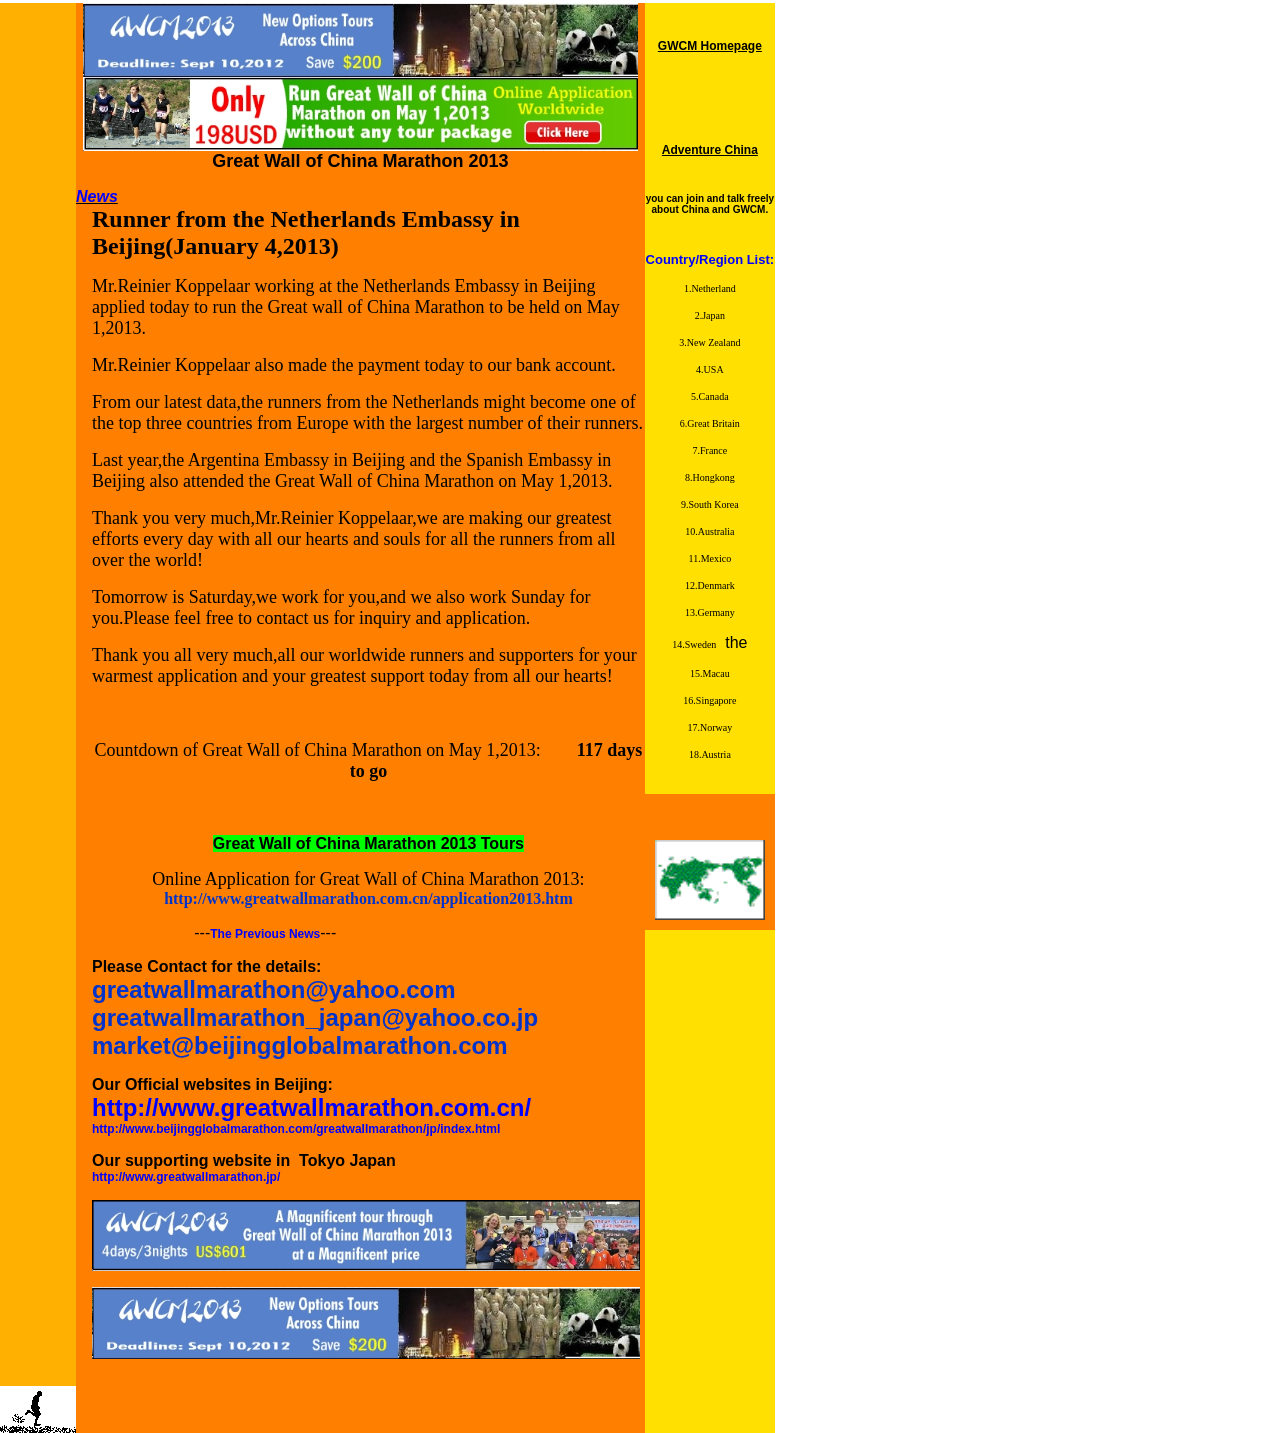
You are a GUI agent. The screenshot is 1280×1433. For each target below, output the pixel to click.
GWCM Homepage (710, 46)
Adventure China (710, 150)
